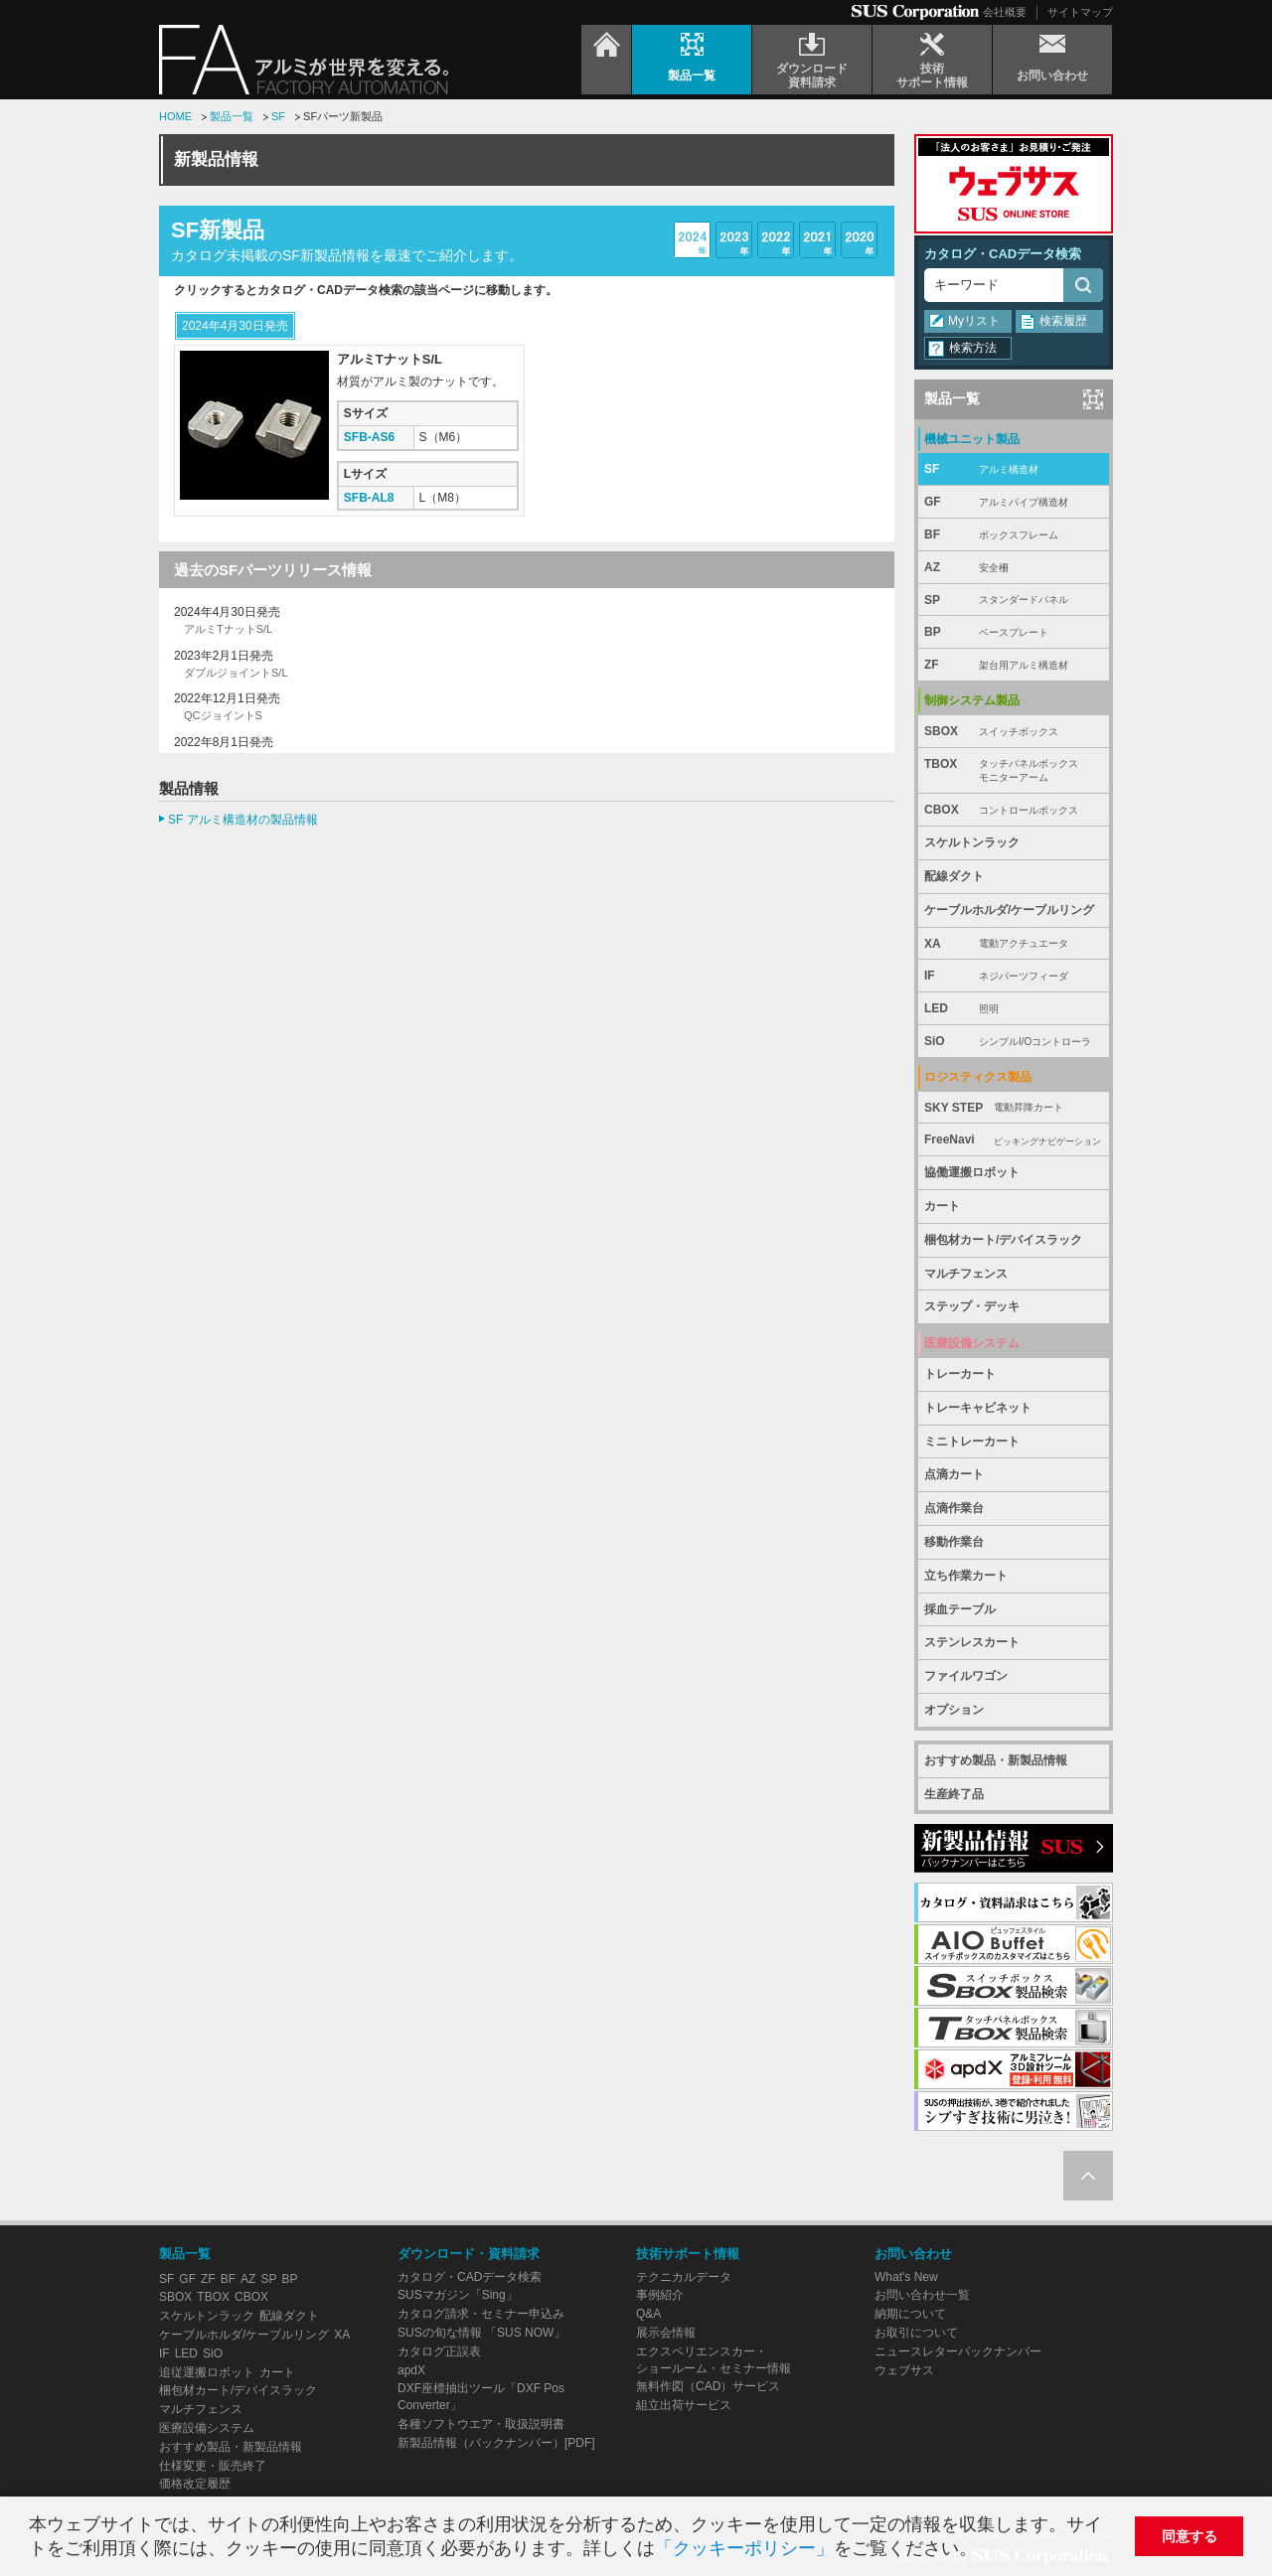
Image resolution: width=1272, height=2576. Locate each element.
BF (1013, 535)
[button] (985, 2550)
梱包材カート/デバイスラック (1003, 1240)
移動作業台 (954, 1542)
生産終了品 (954, 1794)
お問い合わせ (913, 2253)
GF (1013, 502)
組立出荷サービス (683, 2405)
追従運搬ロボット (206, 2372)
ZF (1013, 665)
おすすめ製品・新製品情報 (995, 1760)
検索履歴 (1063, 321)
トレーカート (960, 1374)
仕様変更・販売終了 (212, 2466)
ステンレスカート (972, 1642)
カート (942, 1206)
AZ (1013, 567)
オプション (954, 1710)
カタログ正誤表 (439, 2351)
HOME (175, 116)
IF (1013, 976)
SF (278, 116)
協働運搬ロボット (972, 1172)
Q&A (648, 2314)
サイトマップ (1080, 12)
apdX (411, 2370)
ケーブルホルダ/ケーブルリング (1009, 910)
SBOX (1013, 731)
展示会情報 (666, 2333)
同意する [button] (1189, 2536)
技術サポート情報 (687, 2253)
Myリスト (974, 321)
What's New (906, 2277)
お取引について (916, 2333)
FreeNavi (1013, 1140)
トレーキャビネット (978, 1408)
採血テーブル (960, 1609)
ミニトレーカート (972, 1441)
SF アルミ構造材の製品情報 (243, 820)
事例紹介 (660, 2295)
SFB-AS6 (369, 437)
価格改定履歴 (195, 2484)
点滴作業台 (954, 1508)
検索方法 (973, 348)
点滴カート (954, 1474)
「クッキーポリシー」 (744, 2548)
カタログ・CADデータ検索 (1002, 253)
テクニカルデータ (683, 2277)
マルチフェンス (966, 1274)
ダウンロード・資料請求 (469, 2253)
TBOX (1013, 771)
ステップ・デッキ (972, 1306)
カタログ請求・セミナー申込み (481, 2314)
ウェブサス (904, 2370)
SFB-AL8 (369, 498)
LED (1013, 1008)
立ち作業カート (966, 1576)
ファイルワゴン (966, 1676)
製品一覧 (231, 116)
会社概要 (1005, 12)
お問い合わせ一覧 (922, 2295)
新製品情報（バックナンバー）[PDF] (496, 2443)
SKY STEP (1013, 1108)
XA (1013, 944)
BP (1013, 632)
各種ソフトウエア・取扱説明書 (481, 2424)
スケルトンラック (972, 842)
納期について (910, 2314)
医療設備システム (206, 2428)
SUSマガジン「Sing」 (458, 2295)
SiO (1013, 1041)
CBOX (1013, 810)
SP (1013, 600)
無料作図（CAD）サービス (708, 2386)
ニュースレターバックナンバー (957, 2351)
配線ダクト (954, 876)
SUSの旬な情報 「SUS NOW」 (481, 2333)
